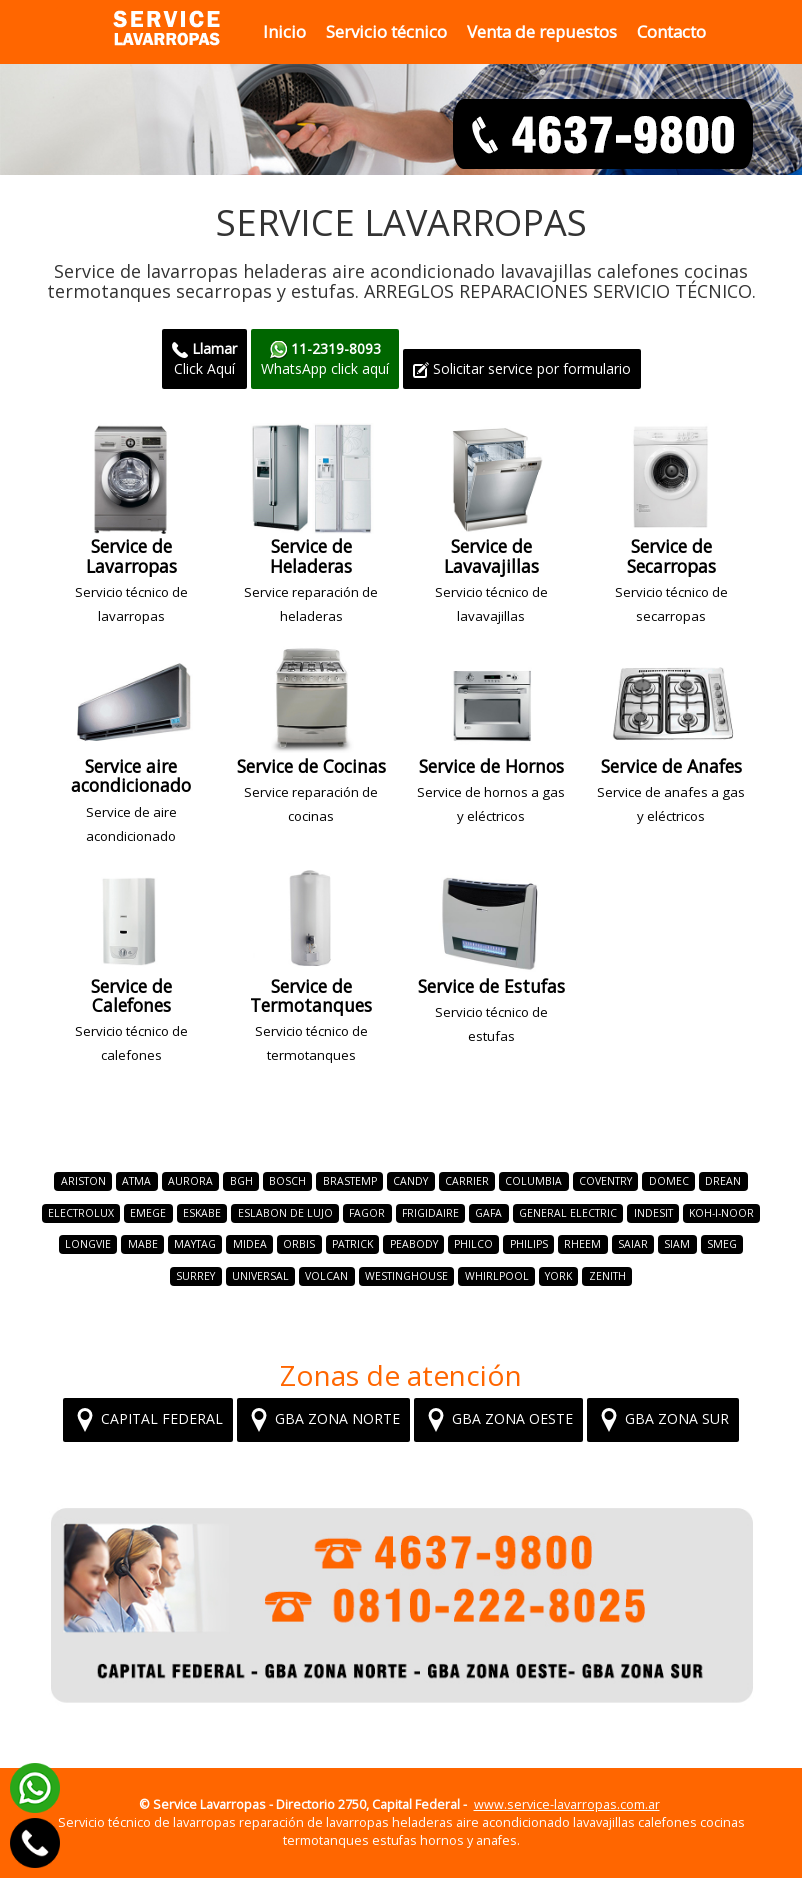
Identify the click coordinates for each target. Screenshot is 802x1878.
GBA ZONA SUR (663, 1420)
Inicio (284, 31)
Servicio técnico (386, 31)
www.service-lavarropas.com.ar (567, 1804)
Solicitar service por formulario (522, 368)
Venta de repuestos (542, 31)
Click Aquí (204, 358)
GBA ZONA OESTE (498, 1420)
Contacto (671, 31)
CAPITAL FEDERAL (148, 1420)
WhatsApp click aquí (325, 358)
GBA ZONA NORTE (323, 1420)
